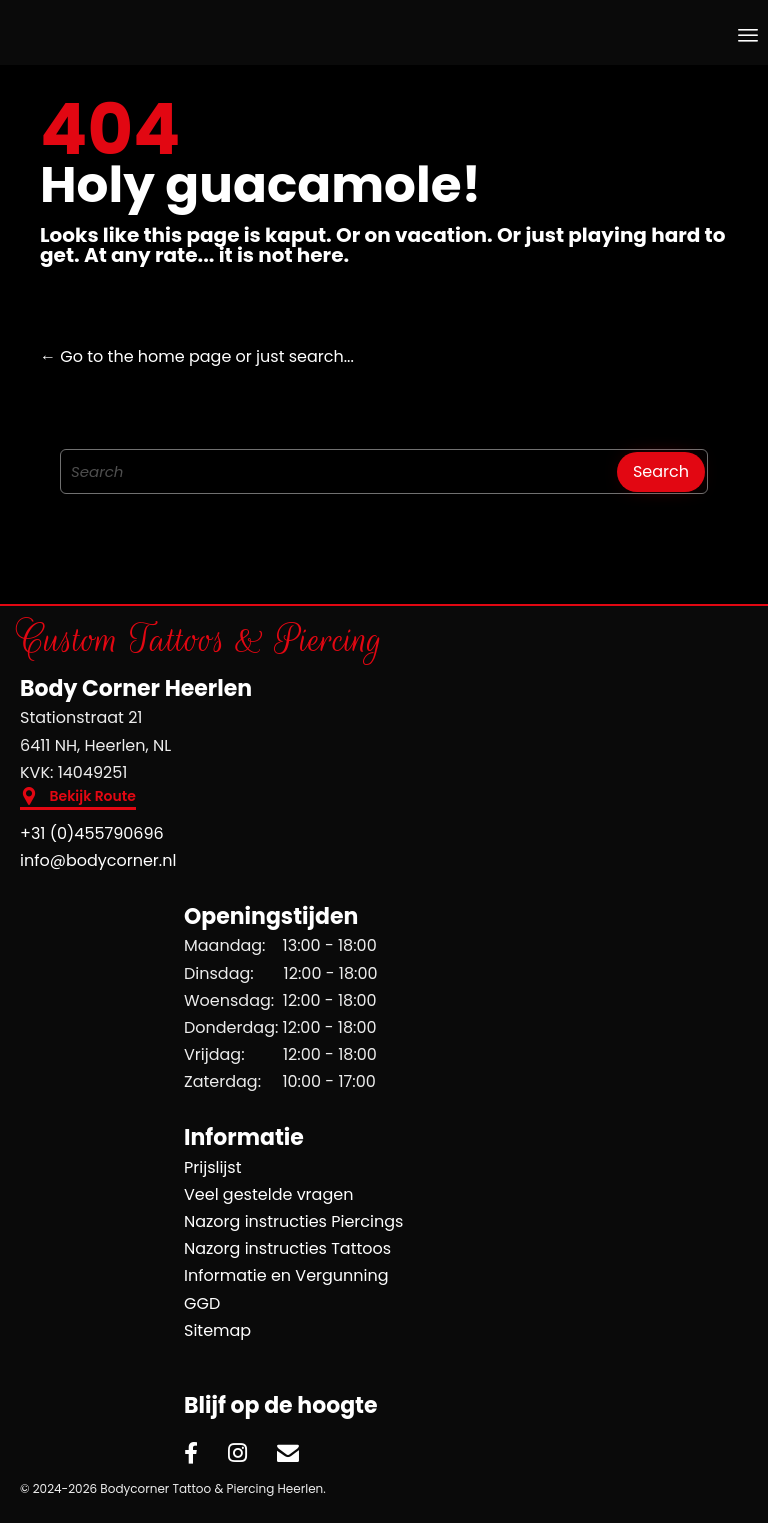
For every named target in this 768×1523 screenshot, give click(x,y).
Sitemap (217, 1330)
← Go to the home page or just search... (197, 356)
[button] (78, 798)
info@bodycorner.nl (98, 860)
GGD (202, 1303)
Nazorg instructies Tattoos (287, 1248)
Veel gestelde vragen (268, 1194)
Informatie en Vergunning (286, 1275)
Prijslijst (213, 1167)
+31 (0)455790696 (92, 833)
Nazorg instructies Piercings (293, 1221)
